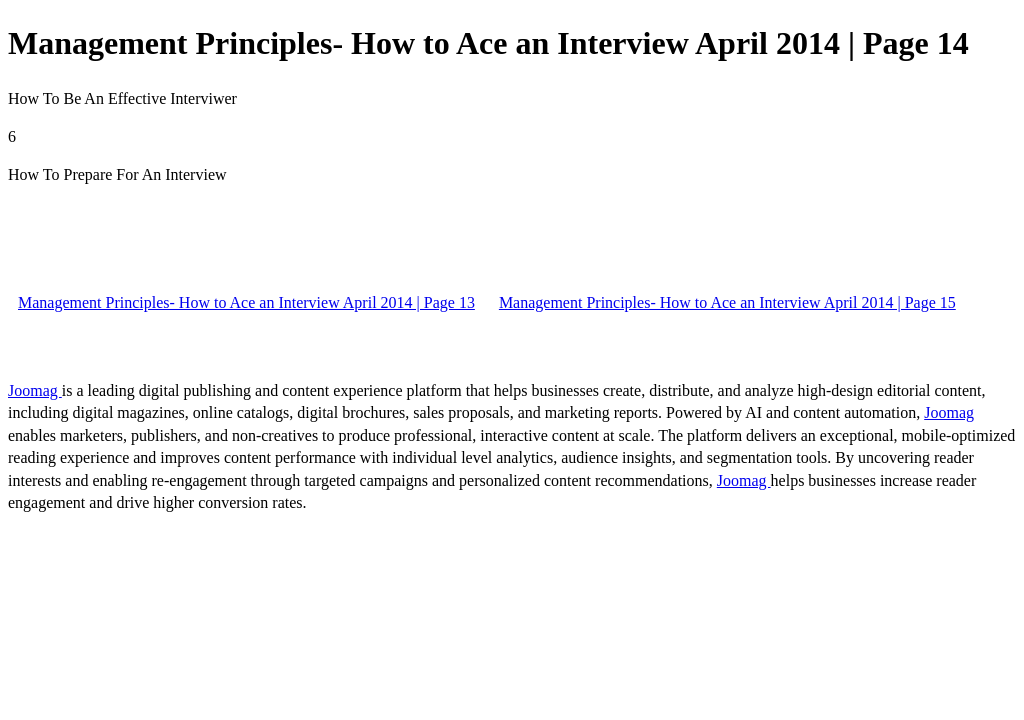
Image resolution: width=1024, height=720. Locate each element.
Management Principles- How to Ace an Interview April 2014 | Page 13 (246, 302)
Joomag (35, 390)
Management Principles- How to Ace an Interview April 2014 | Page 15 (727, 302)
